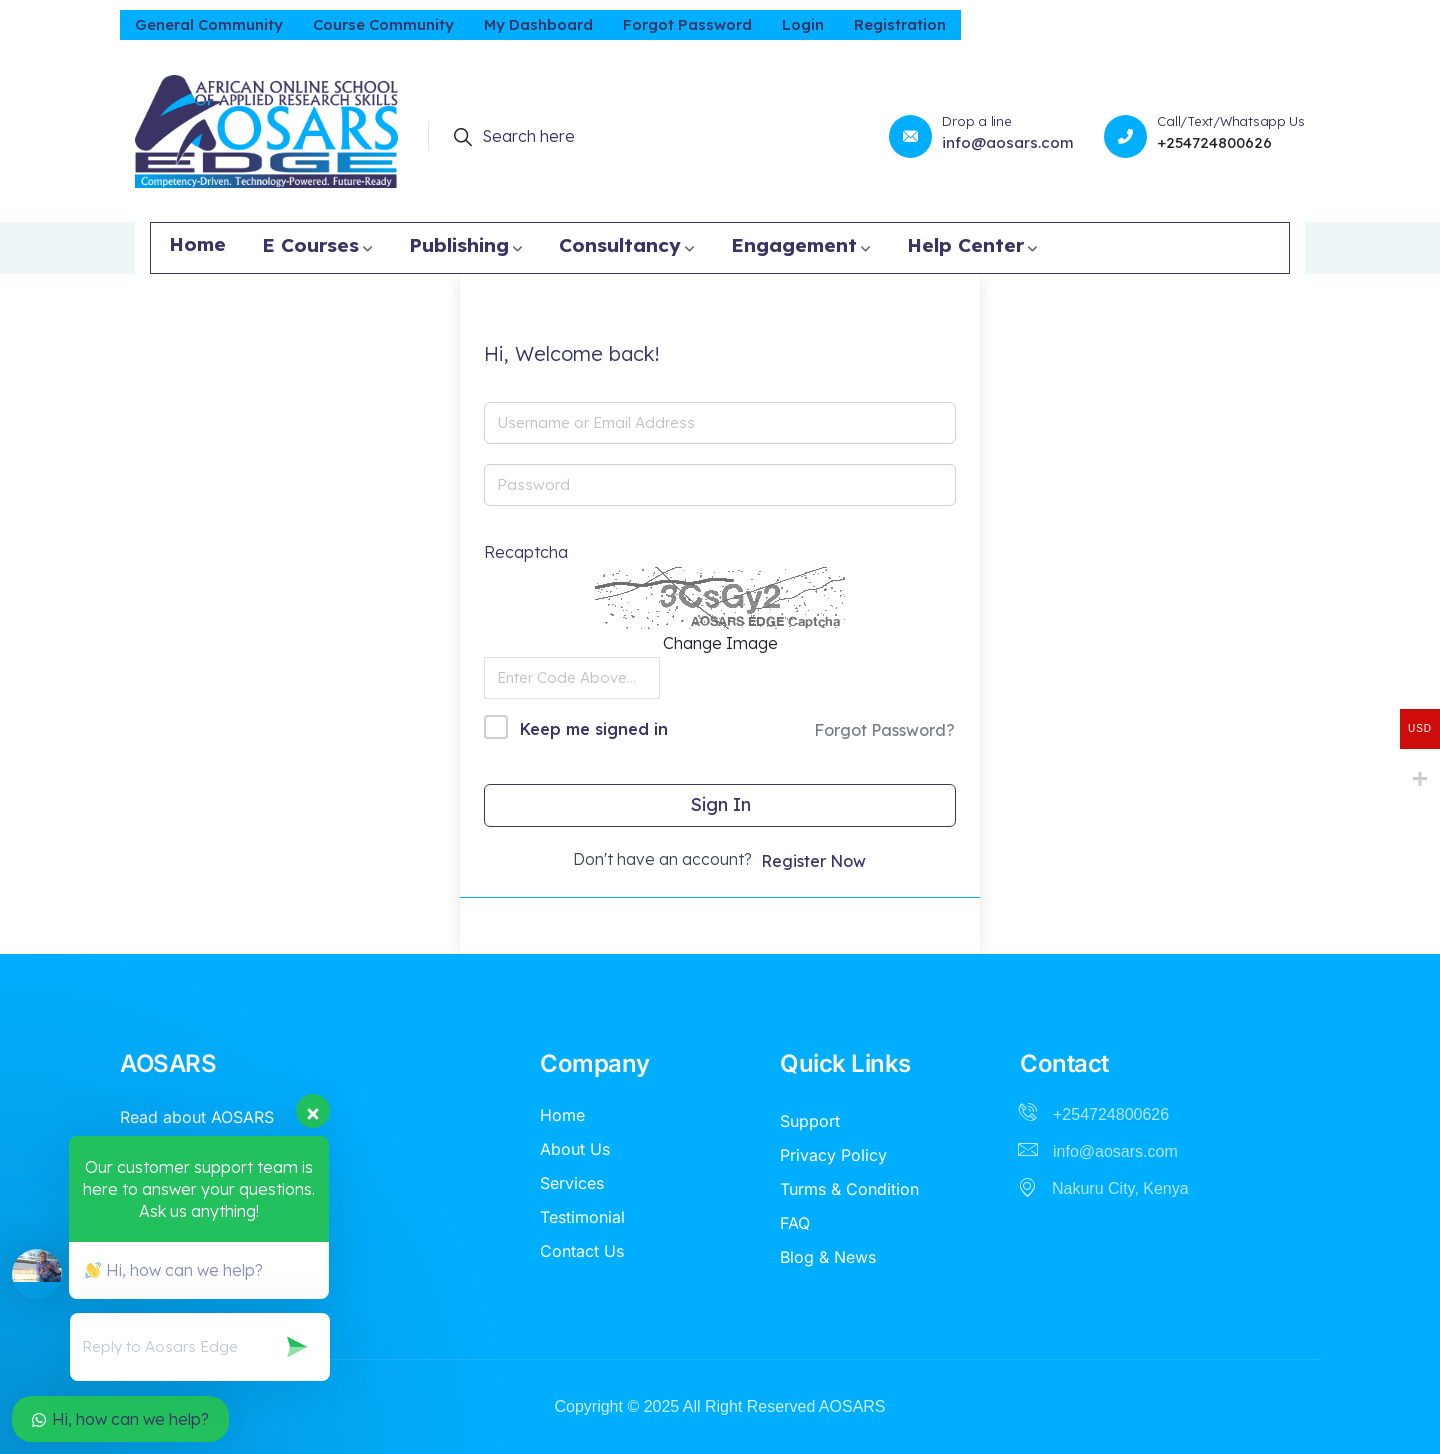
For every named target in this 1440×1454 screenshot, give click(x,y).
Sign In (720, 804)
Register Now (813, 861)
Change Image (720, 643)
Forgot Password (687, 24)
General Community (209, 24)
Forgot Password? (884, 730)
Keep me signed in (594, 729)
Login (803, 24)
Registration (900, 24)
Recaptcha (526, 552)
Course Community (383, 24)
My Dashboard (538, 24)
